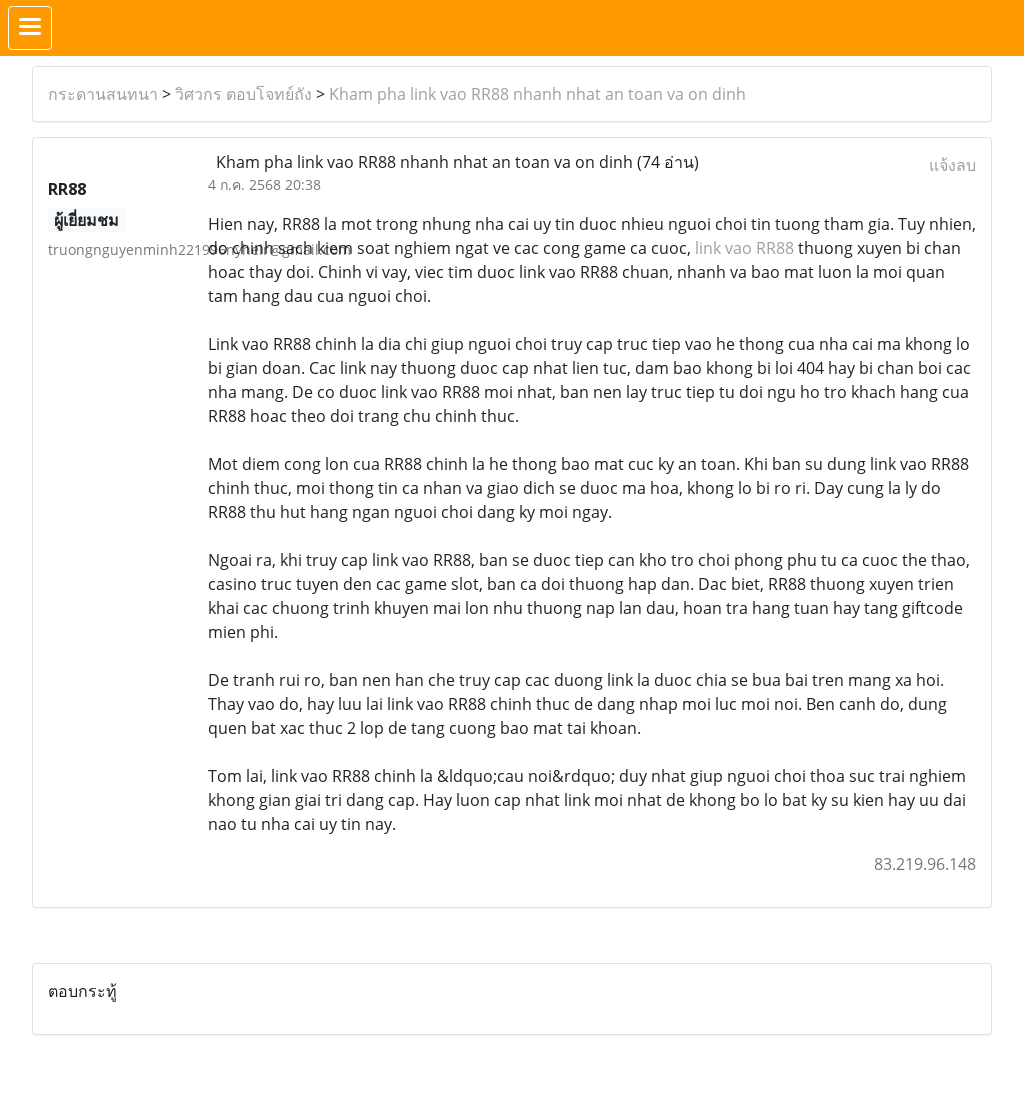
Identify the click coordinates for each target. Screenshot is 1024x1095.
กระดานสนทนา (103, 94)
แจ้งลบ (952, 165)
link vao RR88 (744, 248)
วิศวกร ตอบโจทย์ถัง (243, 94)
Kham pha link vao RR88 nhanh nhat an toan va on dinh (537, 94)
